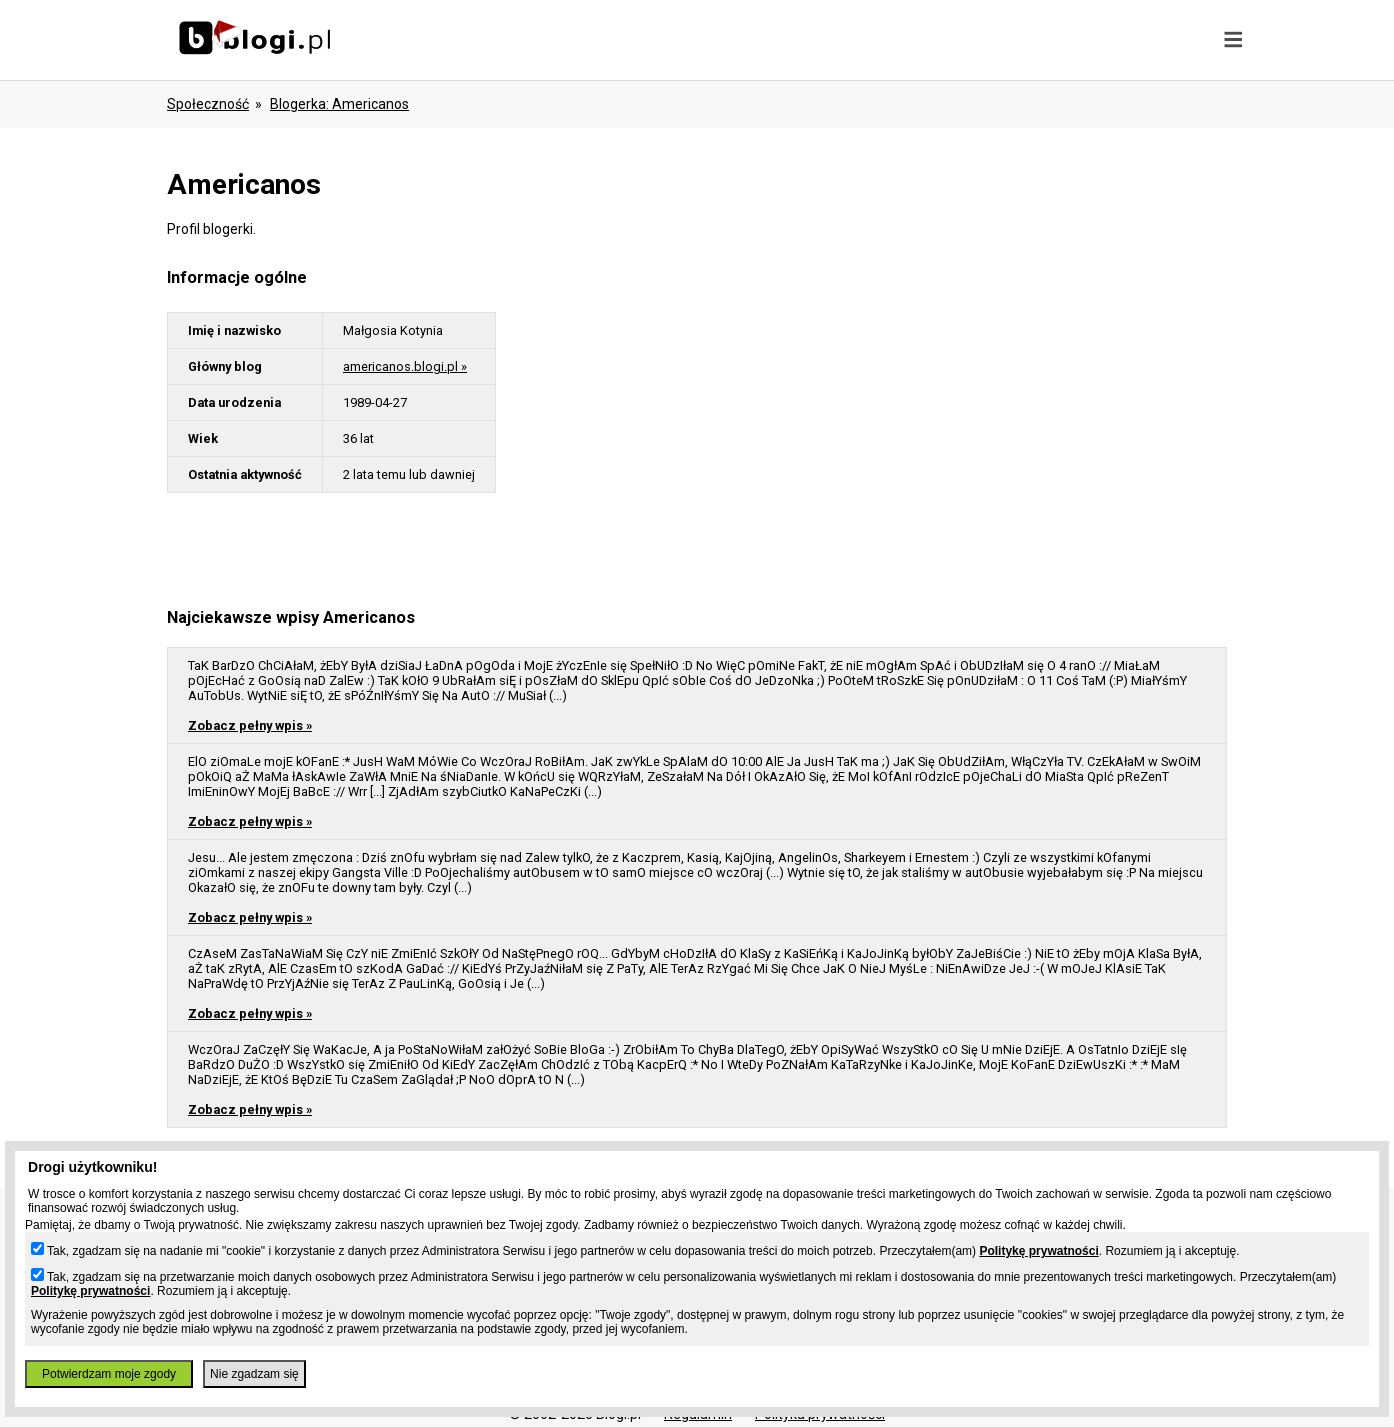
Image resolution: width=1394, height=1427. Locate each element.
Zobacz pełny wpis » (250, 725)
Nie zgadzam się (254, 1374)
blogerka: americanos (339, 104)
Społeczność (208, 104)
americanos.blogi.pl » (405, 366)
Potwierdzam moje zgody (109, 1374)
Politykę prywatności (1038, 1251)
